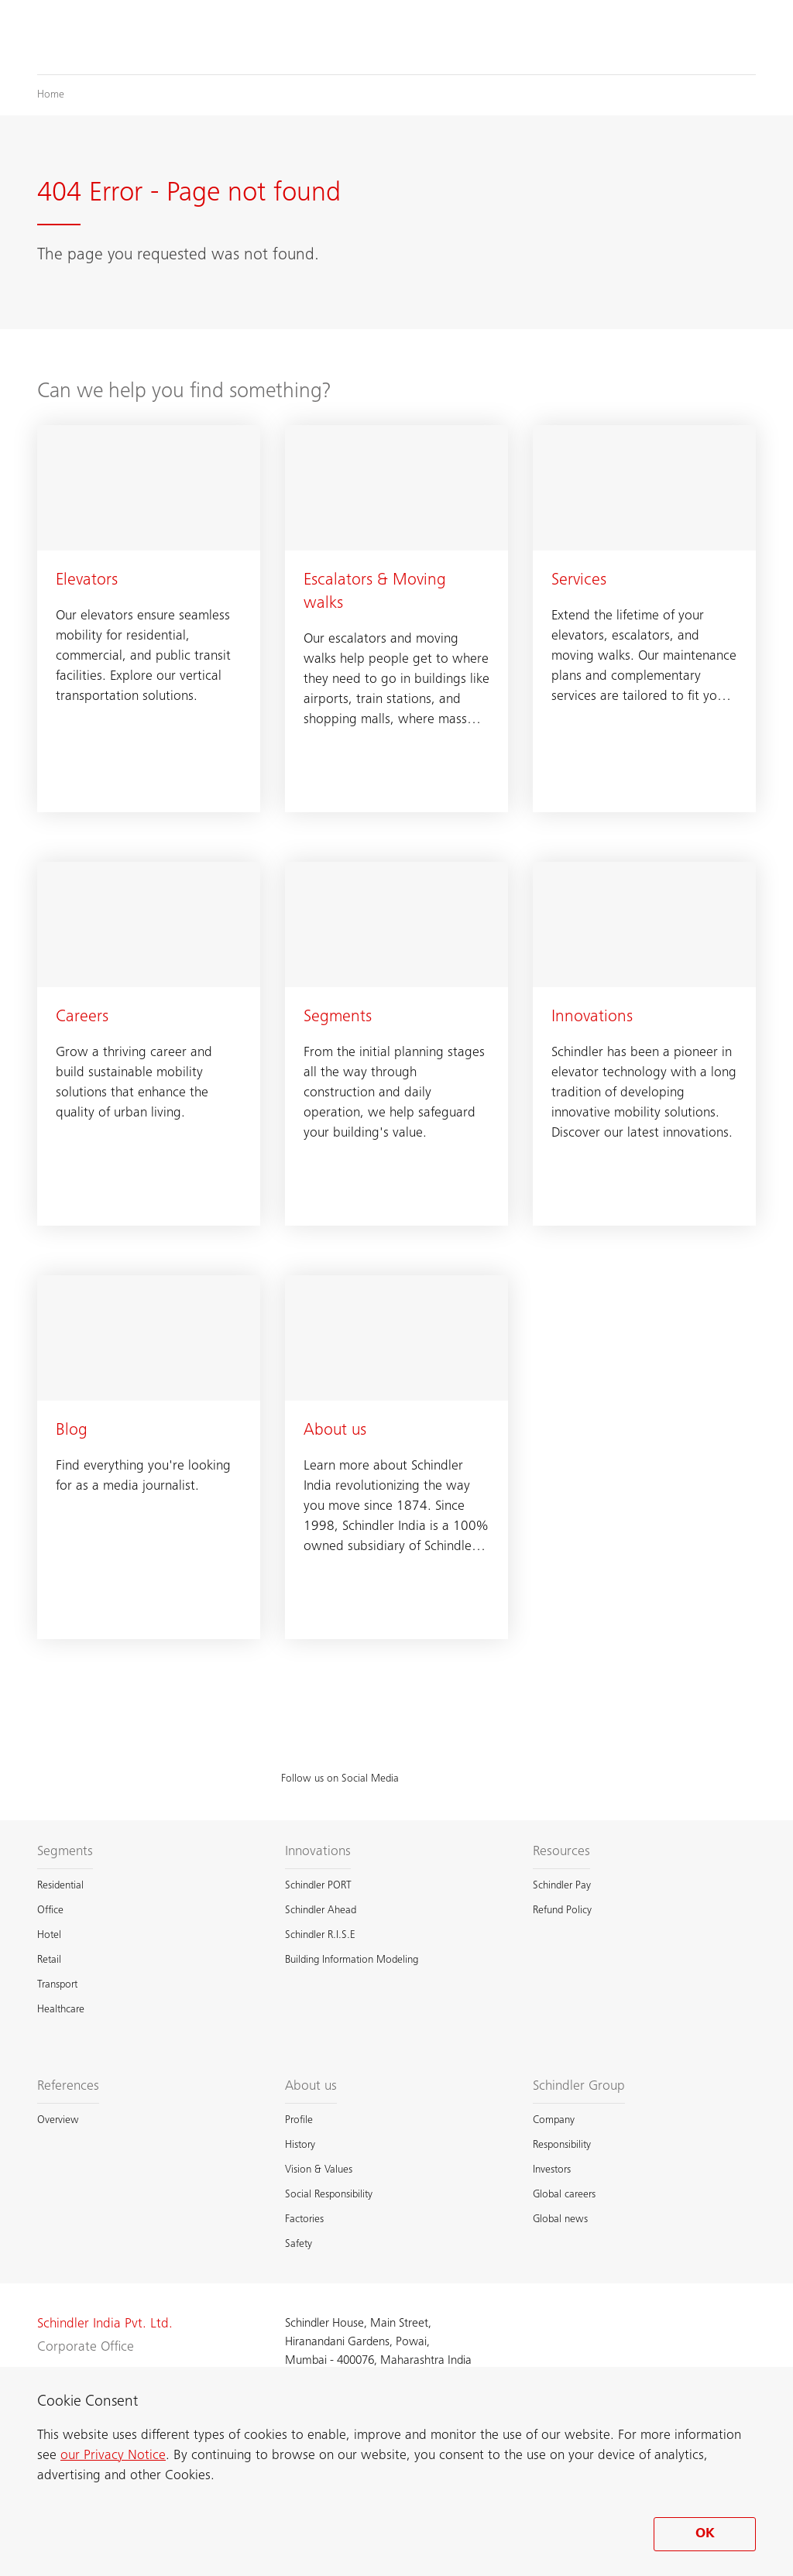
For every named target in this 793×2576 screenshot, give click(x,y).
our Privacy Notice (113, 2456)
